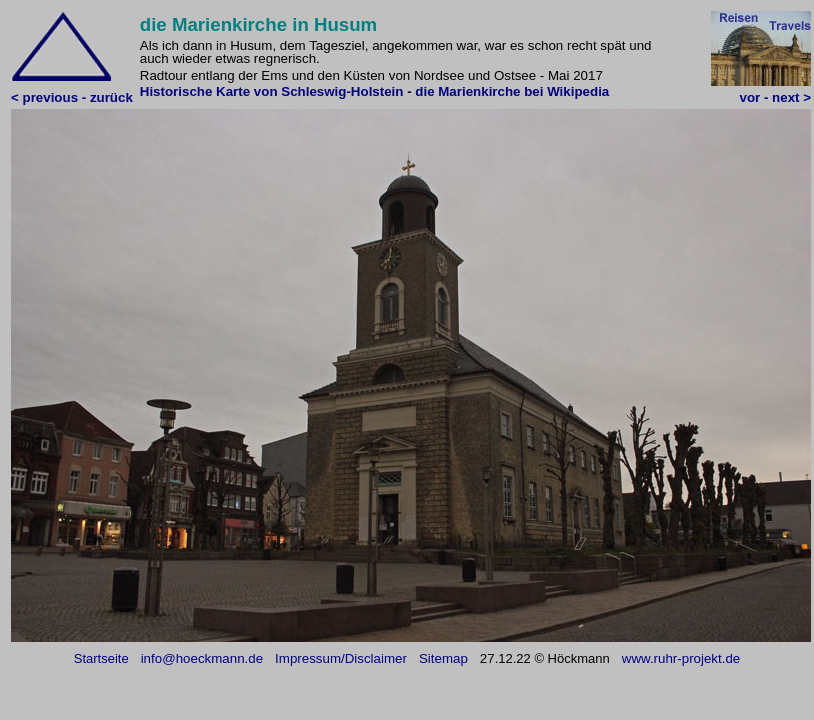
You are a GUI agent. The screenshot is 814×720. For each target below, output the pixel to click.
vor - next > (775, 97)
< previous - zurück (72, 97)
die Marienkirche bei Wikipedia (512, 91)
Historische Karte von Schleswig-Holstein (272, 91)
